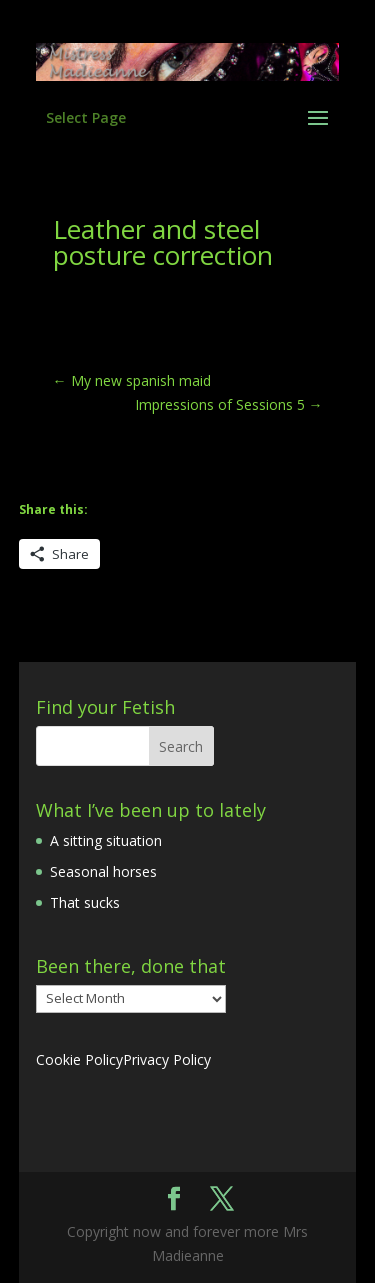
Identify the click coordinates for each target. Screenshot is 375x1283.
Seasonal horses (103, 871)
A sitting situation (106, 840)
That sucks (85, 902)
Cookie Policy (79, 1059)
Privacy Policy (167, 1059)
